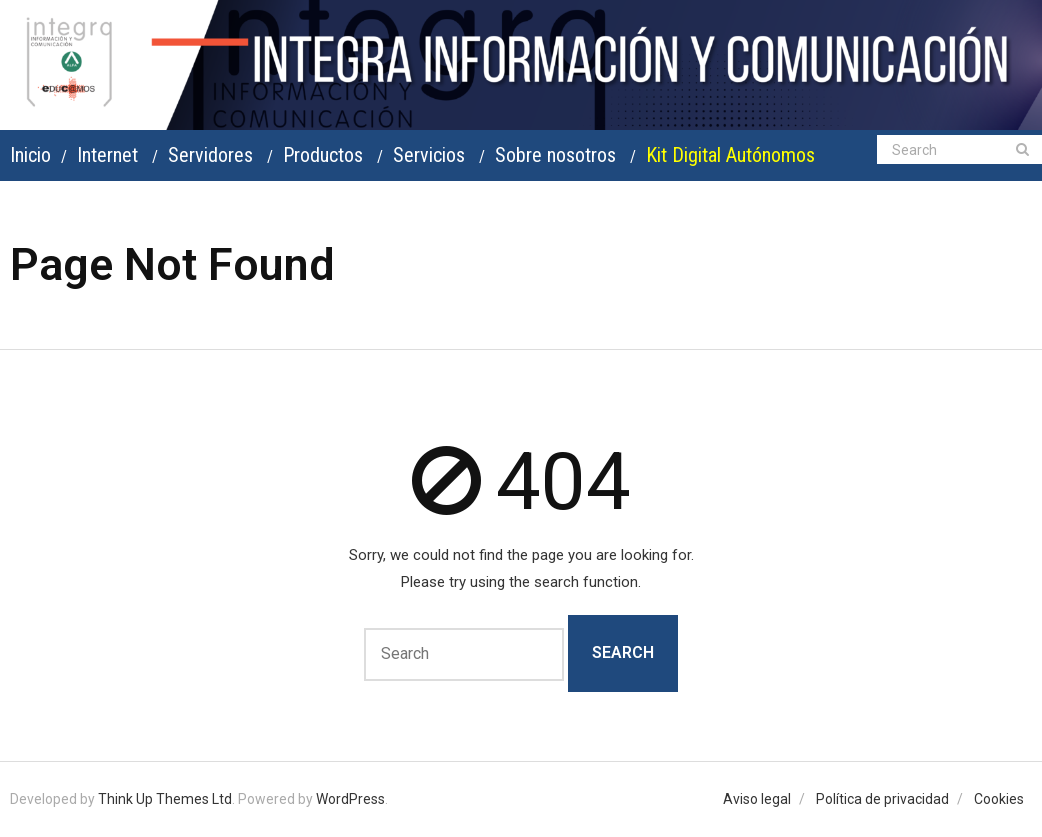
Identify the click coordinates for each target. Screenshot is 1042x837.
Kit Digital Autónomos (730, 155)
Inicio (30, 155)
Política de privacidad (882, 799)
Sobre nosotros (555, 155)
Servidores (210, 155)
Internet (107, 155)
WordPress (350, 799)
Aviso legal (757, 799)
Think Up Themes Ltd (165, 799)
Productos (323, 155)
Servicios (429, 155)
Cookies (999, 799)
